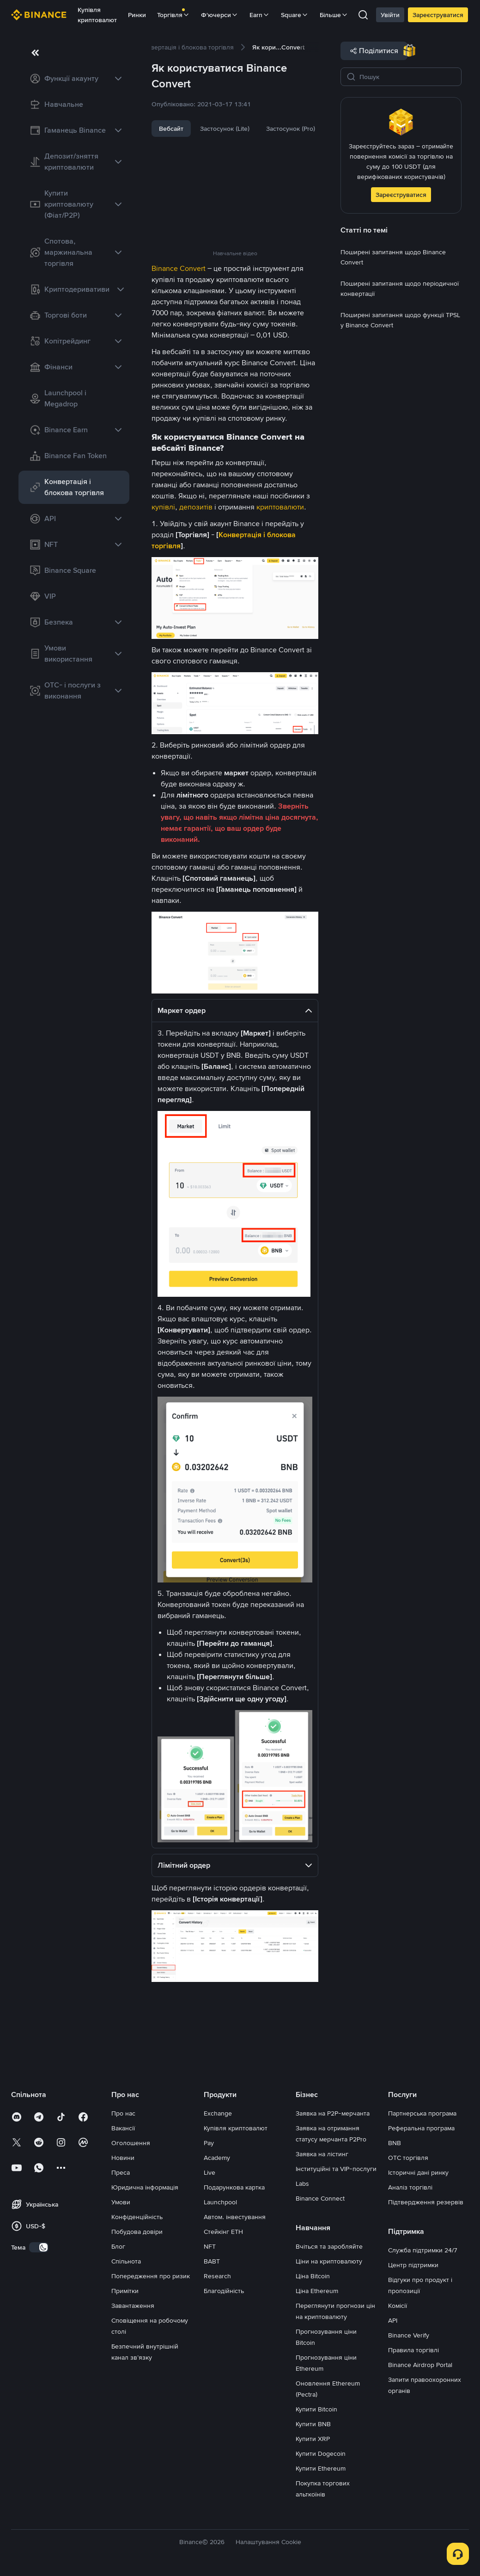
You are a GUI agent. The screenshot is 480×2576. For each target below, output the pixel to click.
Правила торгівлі (413, 2350)
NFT (210, 2246)
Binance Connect (320, 2198)
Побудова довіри (137, 2231)
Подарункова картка (234, 2187)
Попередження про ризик (150, 2276)
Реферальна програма (421, 2128)
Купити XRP (313, 2439)
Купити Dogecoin (321, 2453)
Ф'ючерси (219, 15)
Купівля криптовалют (97, 15)
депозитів (196, 507)
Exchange (218, 2113)
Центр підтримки (413, 2265)
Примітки (125, 2291)
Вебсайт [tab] (171, 128)
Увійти (390, 15)
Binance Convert (179, 268)
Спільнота (126, 2261)
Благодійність (224, 2291)
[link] (73, 78)
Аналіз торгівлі (410, 2187)
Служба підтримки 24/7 (422, 2250)
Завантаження (132, 2305)
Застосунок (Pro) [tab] (290, 128)
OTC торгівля (408, 2157)
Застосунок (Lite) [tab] (224, 128)
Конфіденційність (137, 2217)
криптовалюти (280, 507)
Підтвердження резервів (425, 2202)
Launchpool (220, 2202)
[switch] (39, 2247)
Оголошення (130, 2143)
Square (295, 15)
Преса (120, 2172)
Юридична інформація (144, 2187)
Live (209, 2172)
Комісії (397, 2305)
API (392, 2320)
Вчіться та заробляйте (329, 2246)
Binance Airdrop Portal (420, 2365)
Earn (259, 15)
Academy (217, 2157)
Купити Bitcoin (316, 2409)
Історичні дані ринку (418, 2172)
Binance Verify (408, 2335)
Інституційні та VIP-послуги (336, 2169)
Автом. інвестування (235, 2217)
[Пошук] (407, 77)
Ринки (137, 15)
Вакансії (123, 2128)
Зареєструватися (438, 15)
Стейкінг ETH (223, 2231)
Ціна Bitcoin (313, 2276)
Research (217, 2276)
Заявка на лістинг (322, 2154)
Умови (120, 2202)
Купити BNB (313, 2424)
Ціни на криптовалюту (329, 2261)
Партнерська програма (422, 2113)
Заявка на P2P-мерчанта (333, 2113)
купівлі (163, 507)
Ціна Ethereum (317, 2291)
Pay (209, 2143)
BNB (394, 2143)
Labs (302, 2183)
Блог (118, 2246)
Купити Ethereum (321, 2468)
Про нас (123, 2113)
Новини (122, 2157)
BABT (212, 2261)
